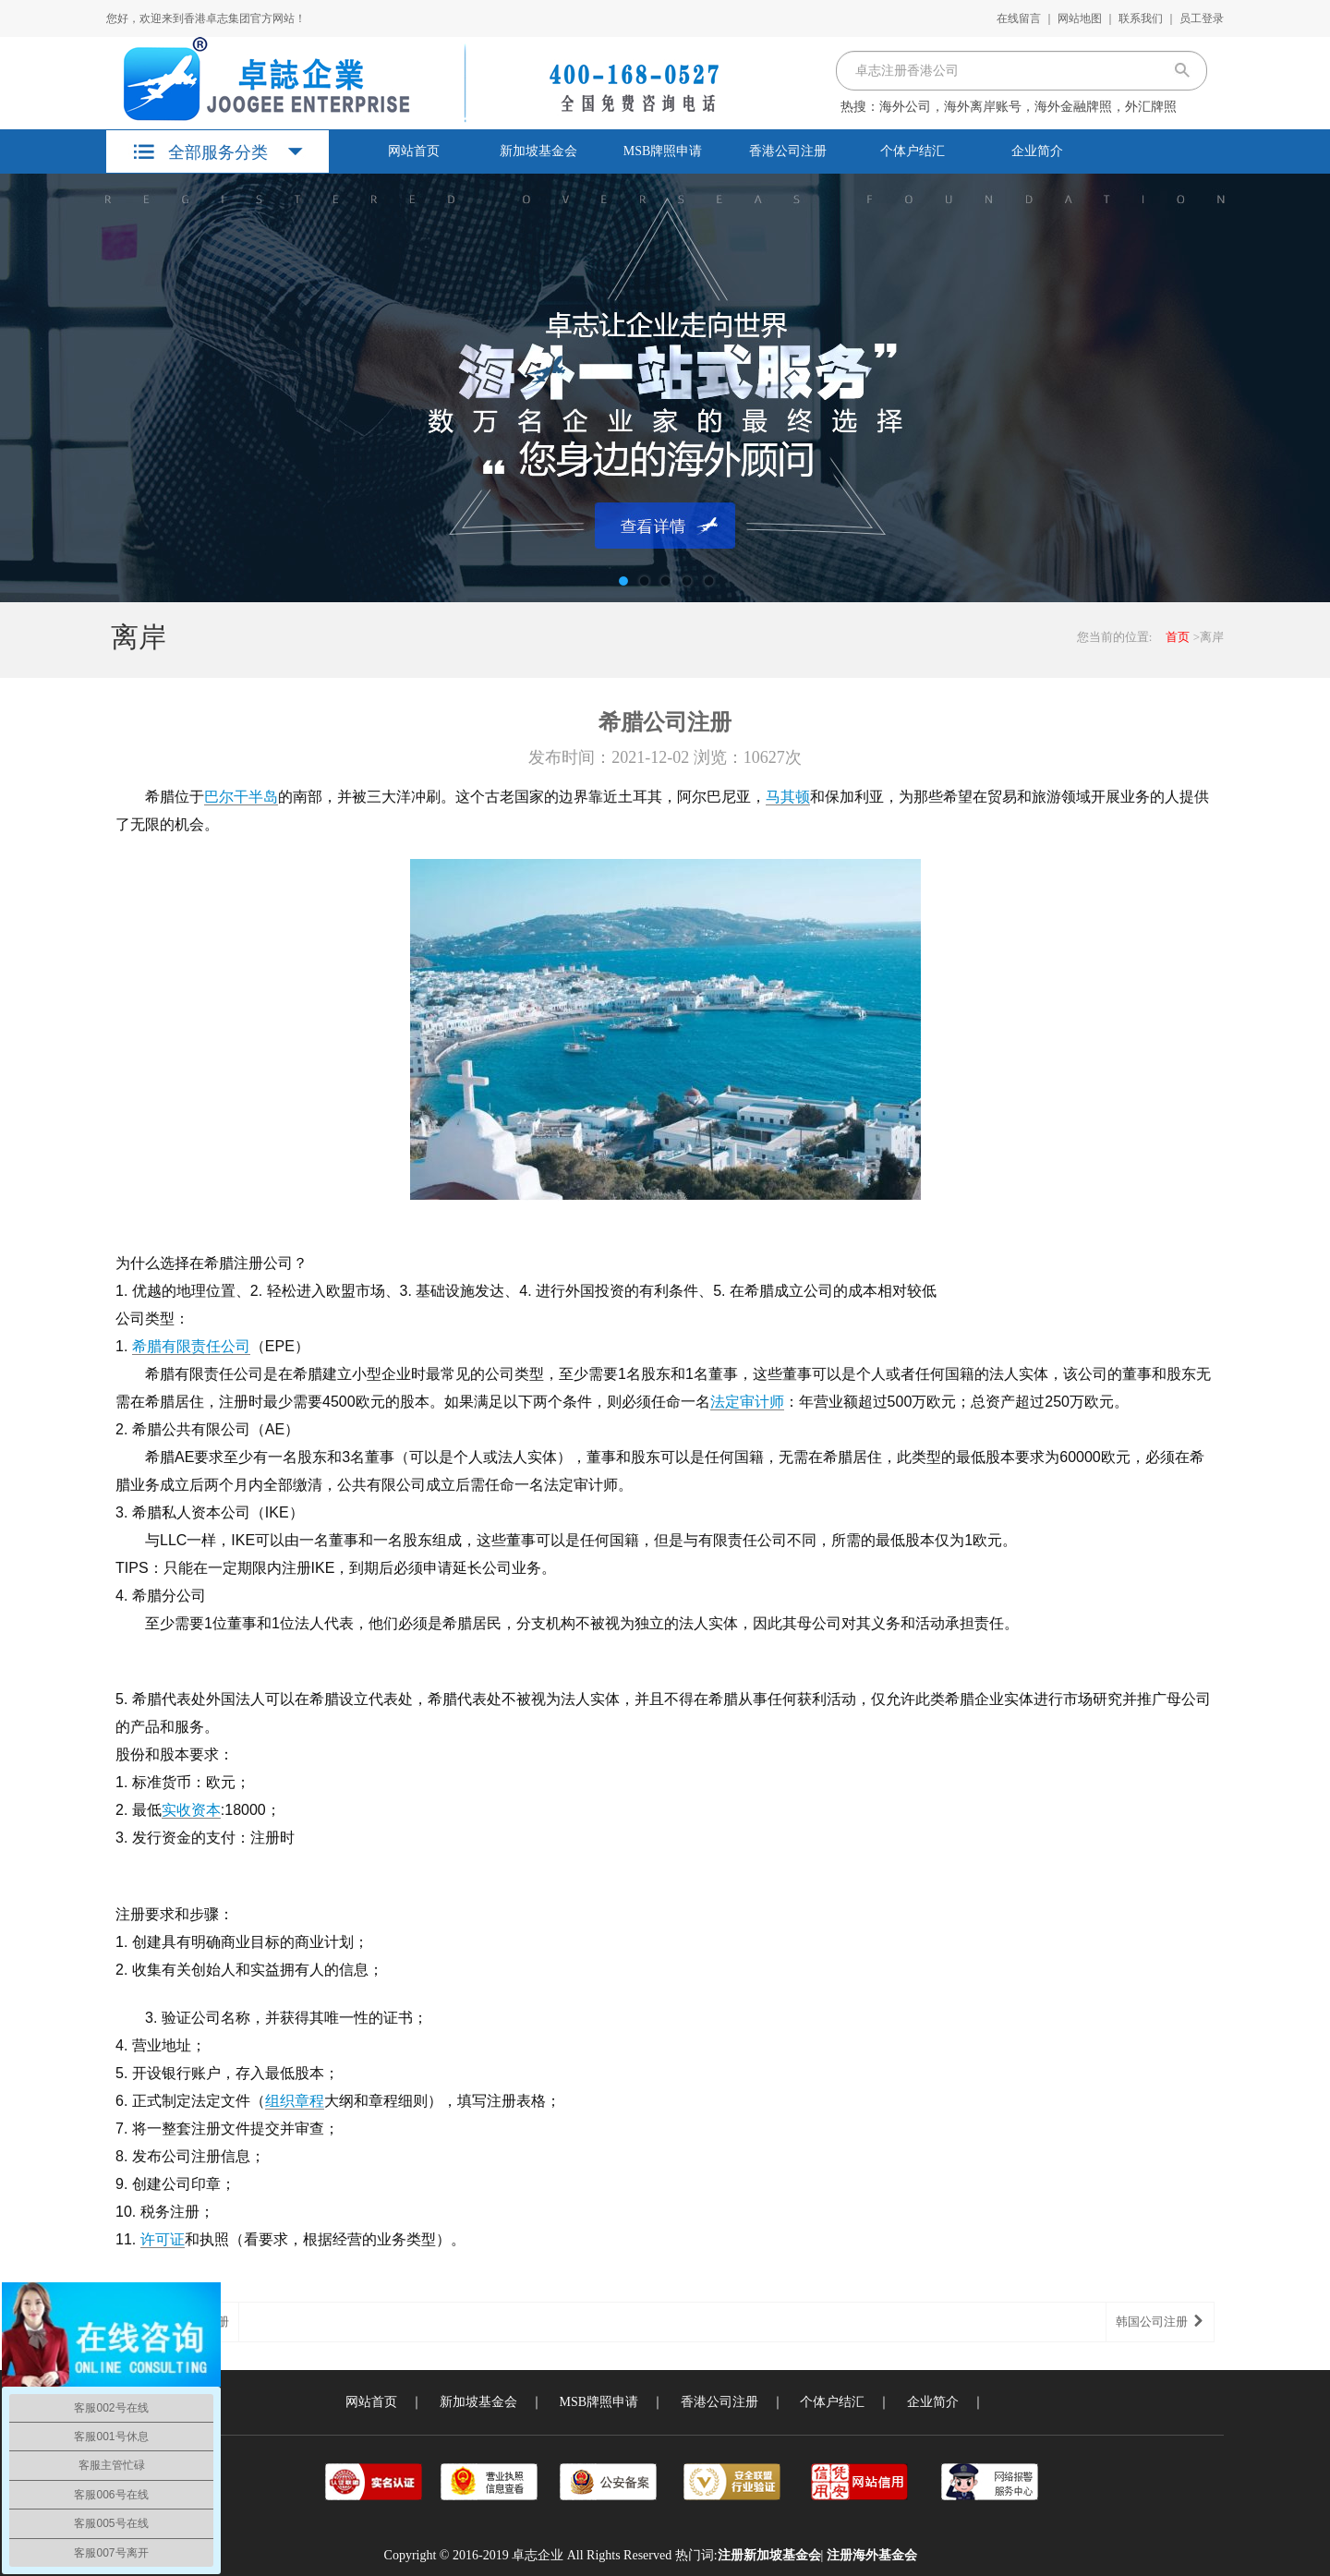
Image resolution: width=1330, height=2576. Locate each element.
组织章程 (294, 2101)
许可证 (162, 2239)
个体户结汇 (912, 151)
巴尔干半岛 (241, 796)
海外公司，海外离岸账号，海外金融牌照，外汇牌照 (1028, 107)
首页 (1178, 637)
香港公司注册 (788, 151)
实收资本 (191, 1810)
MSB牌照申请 (663, 151)
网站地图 (1080, 18)
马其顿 (788, 796)
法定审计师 (747, 1401)
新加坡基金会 (538, 151)
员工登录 (1201, 18)
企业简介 (1037, 151)
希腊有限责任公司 (191, 1346)
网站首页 (414, 151)
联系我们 (1140, 18)
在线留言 (1019, 18)
